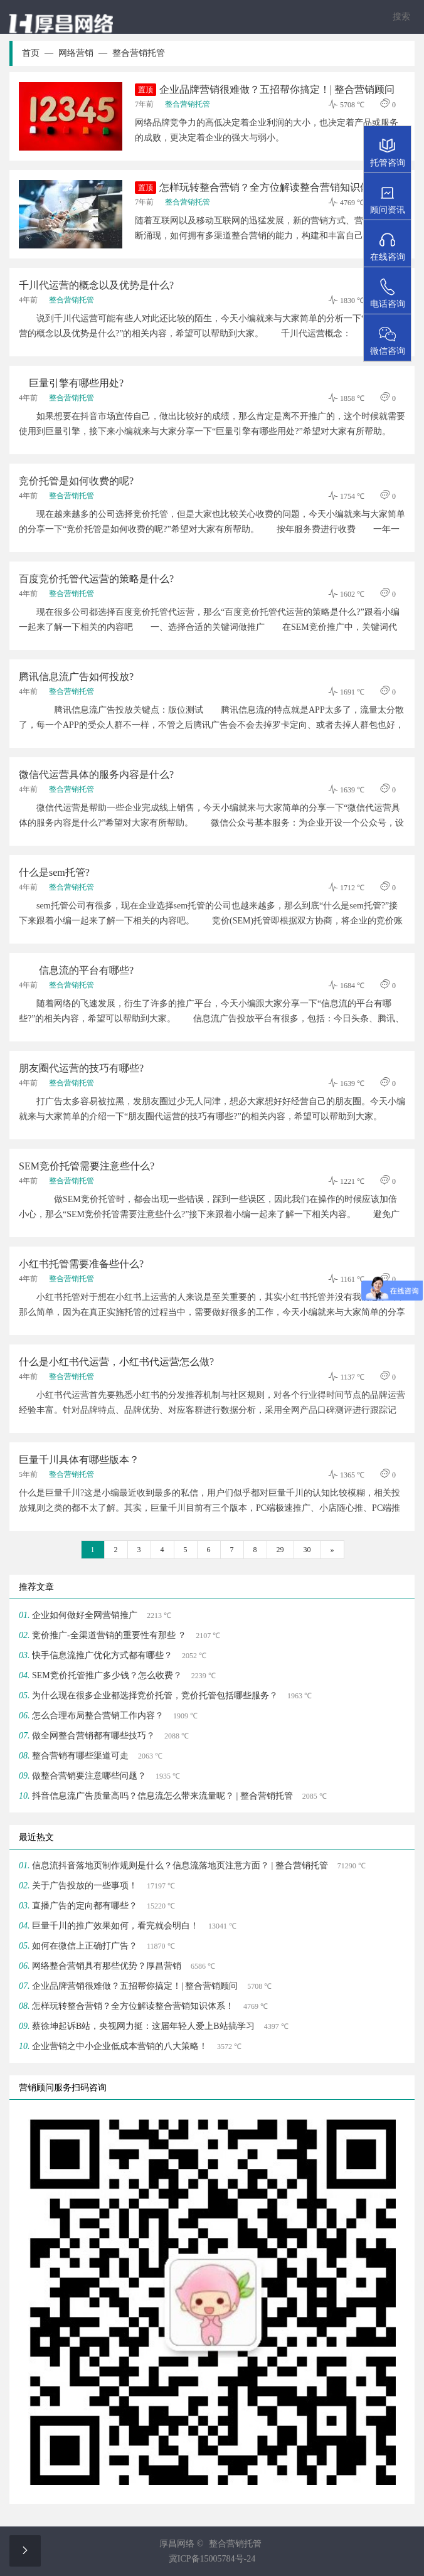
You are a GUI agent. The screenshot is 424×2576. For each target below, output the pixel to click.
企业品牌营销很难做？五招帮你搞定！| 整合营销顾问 (265, 89)
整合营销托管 (138, 53)
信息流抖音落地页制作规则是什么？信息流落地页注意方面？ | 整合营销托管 (180, 1865)
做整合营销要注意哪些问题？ (89, 1775)
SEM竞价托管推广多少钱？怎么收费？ (107, 1675)
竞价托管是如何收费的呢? (76, 481)
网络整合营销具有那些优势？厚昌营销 (106, 1966)
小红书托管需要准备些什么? (81, 1264)
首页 (37, 53)
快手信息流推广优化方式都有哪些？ (102, 1655)
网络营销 (82, 53)
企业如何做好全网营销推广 (84, 1615)
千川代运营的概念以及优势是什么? (96, 285)
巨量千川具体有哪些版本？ (79, 1459)
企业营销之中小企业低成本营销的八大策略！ (120, 2046)
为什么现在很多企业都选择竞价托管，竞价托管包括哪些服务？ (155, 1695)
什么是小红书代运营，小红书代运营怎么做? (116, 1361)
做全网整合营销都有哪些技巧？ (93, 1735)
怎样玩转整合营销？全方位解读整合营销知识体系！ (262, 187)
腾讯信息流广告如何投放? (76, 676)
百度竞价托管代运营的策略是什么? (96, 578)
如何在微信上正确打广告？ (84, 1946)
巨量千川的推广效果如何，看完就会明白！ (115, 1925)
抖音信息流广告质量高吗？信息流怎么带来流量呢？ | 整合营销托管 (162, 1796)
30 (307, 1549)
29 (280, 1549)
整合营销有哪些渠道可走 (80, 1755)
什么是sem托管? (54, 872)
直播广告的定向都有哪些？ (84, 1905)
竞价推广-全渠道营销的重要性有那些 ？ (109, 1635)
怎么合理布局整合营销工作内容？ (98, 1715)
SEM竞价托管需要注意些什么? (86, 1166)
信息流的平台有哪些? (76, 970)
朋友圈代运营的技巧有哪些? (81, 1068)
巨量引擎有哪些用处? (71, 383)
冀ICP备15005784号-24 (212, 2558)
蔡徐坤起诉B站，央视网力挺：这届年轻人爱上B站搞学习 (143, 2026)
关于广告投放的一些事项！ (84, 1885)
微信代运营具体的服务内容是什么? (96, 774)
